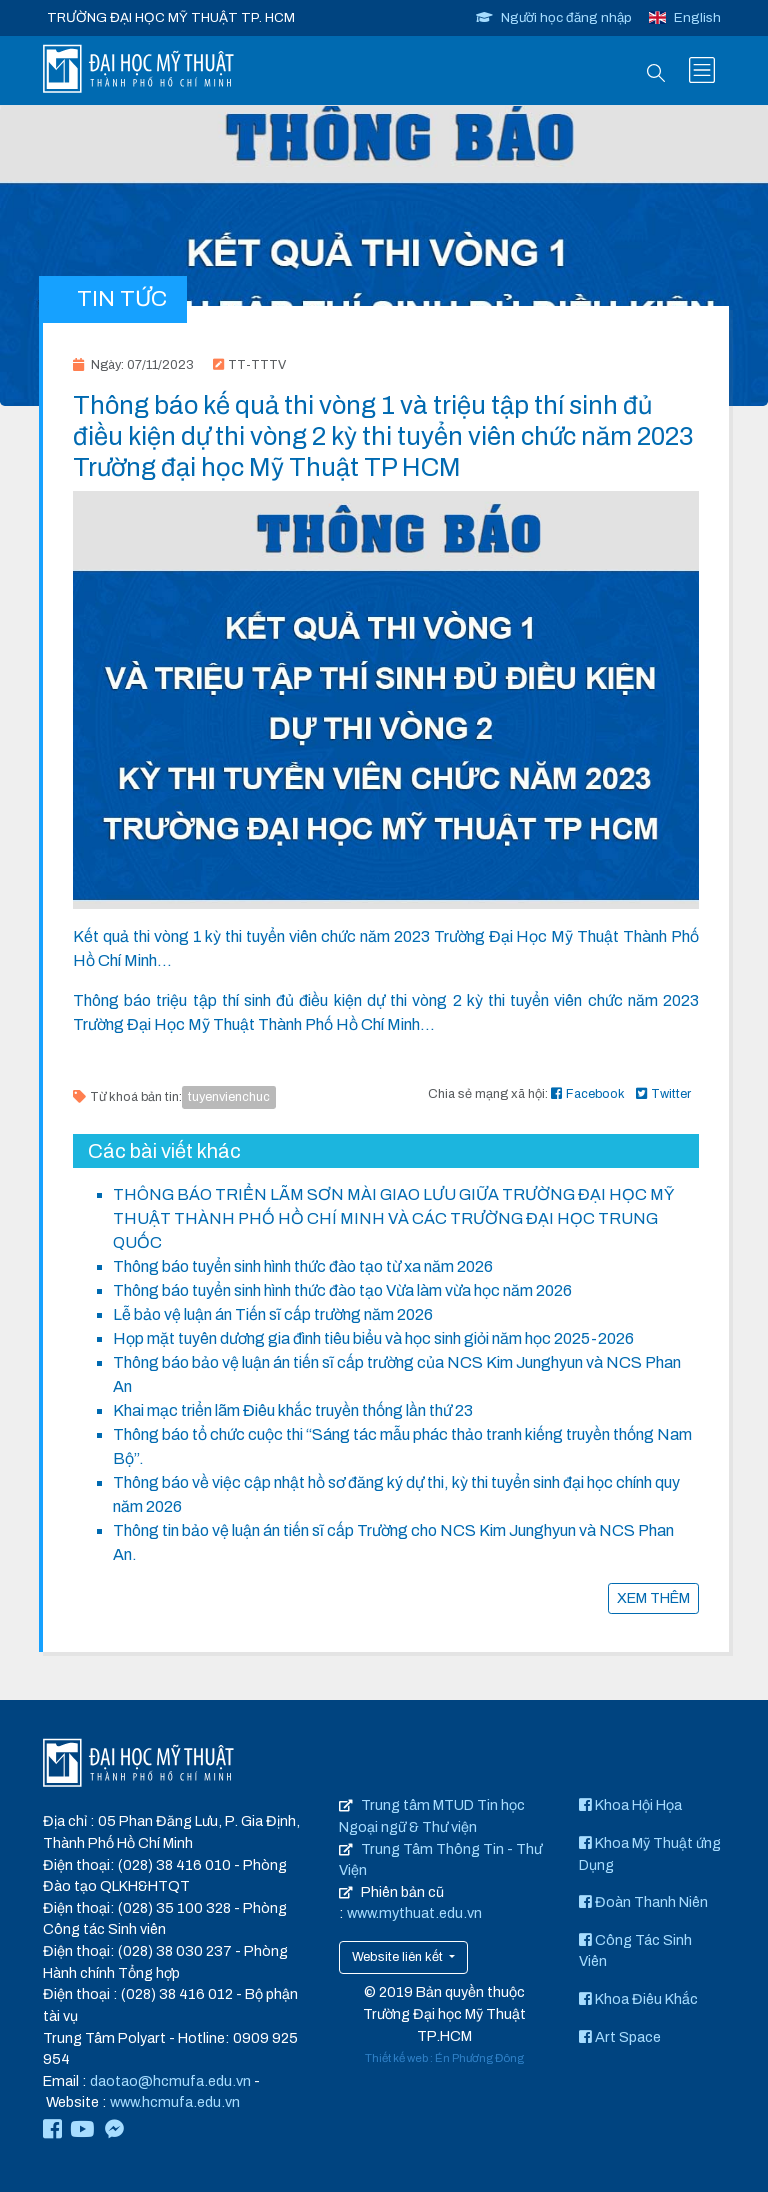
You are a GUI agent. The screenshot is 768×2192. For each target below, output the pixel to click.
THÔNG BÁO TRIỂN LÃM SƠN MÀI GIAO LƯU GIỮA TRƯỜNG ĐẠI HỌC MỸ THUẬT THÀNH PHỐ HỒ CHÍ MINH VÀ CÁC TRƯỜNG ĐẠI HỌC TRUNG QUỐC (393, 1218)
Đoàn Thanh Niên (643, 1902)
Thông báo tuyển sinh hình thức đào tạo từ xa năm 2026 (303, 1266)
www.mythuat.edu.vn (414, 1913)
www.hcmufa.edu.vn (175, 2102)
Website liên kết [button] (399, 1957)
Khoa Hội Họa (630, 1805)
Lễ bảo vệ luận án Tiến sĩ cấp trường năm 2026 (273, 1314)
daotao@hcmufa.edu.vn (170, 2081)
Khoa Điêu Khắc (638, 1999)
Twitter (663, 1094)
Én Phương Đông (479, 2058)
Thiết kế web (396, 2058)
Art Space (620, 2037)
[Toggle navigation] (702, 70)
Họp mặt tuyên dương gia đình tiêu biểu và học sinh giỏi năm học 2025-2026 (373, 1338)
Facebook (588, 1094)
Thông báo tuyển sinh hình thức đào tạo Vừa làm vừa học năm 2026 (342, 1290)
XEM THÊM (653, 1598)
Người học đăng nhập (554, 17)
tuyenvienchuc (229, 1097)
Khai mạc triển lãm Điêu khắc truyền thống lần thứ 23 (293, 1410)
